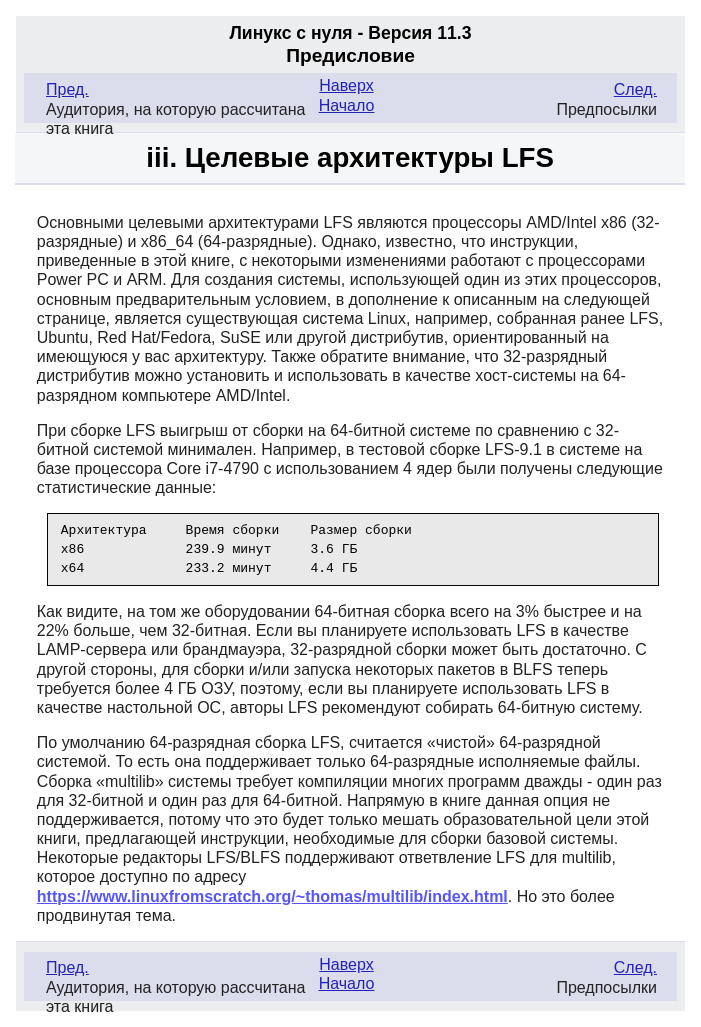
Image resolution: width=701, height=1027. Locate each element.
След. (635, 89)
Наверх (346, 85)
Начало (347, 105)
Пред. (67, 89)
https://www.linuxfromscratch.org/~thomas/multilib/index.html (272, 896)
